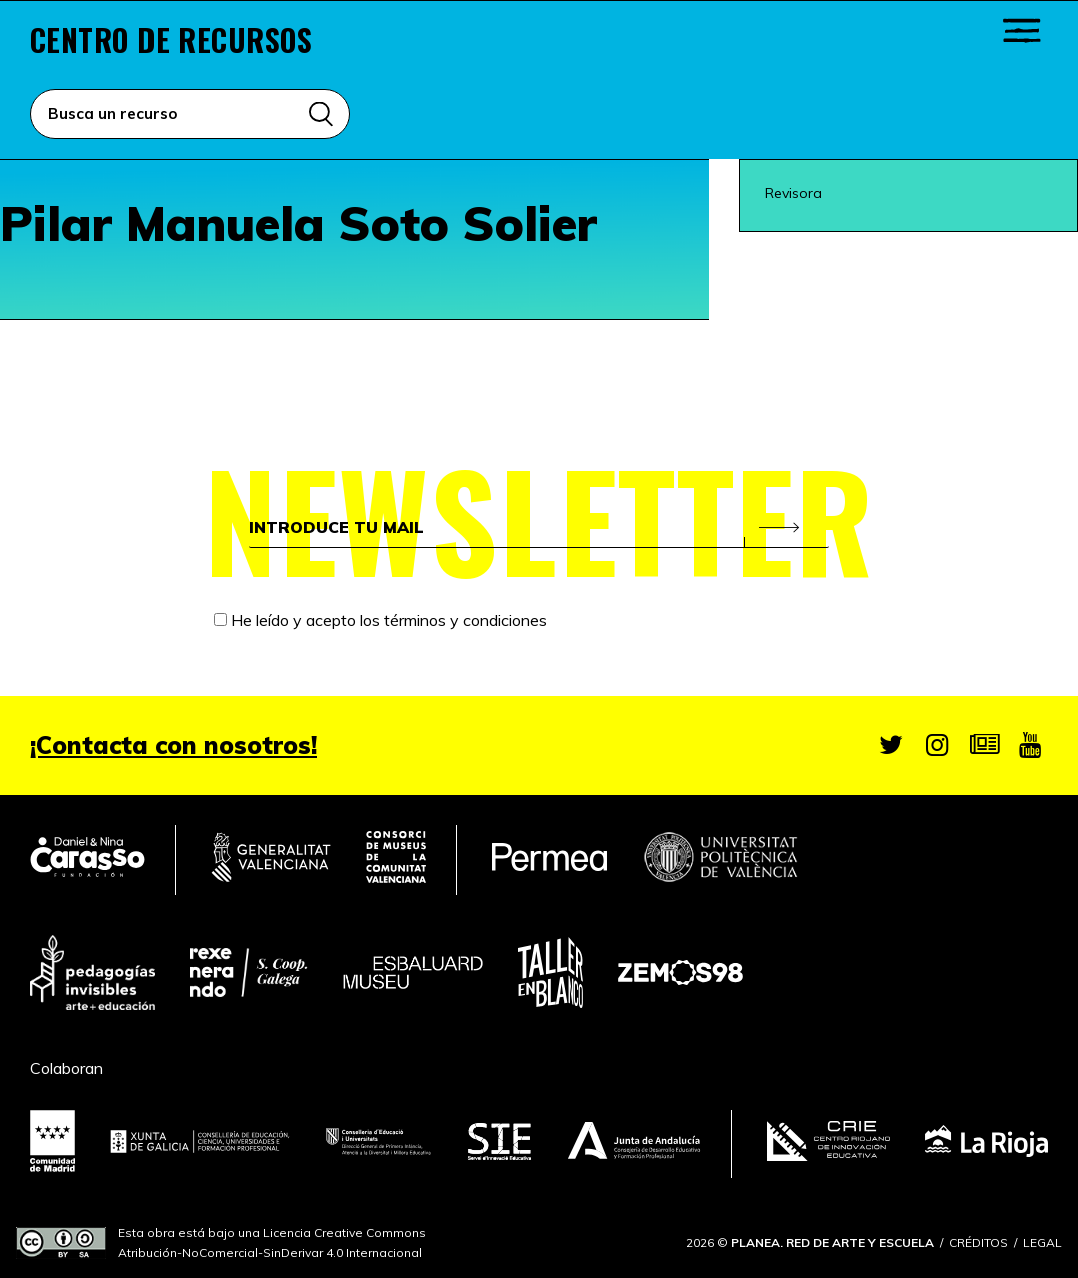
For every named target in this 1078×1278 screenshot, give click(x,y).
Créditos (978, 1242)
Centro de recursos (171, 40)
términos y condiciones (465, 621)
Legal (1042, 1242)
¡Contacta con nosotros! (173, 745)
